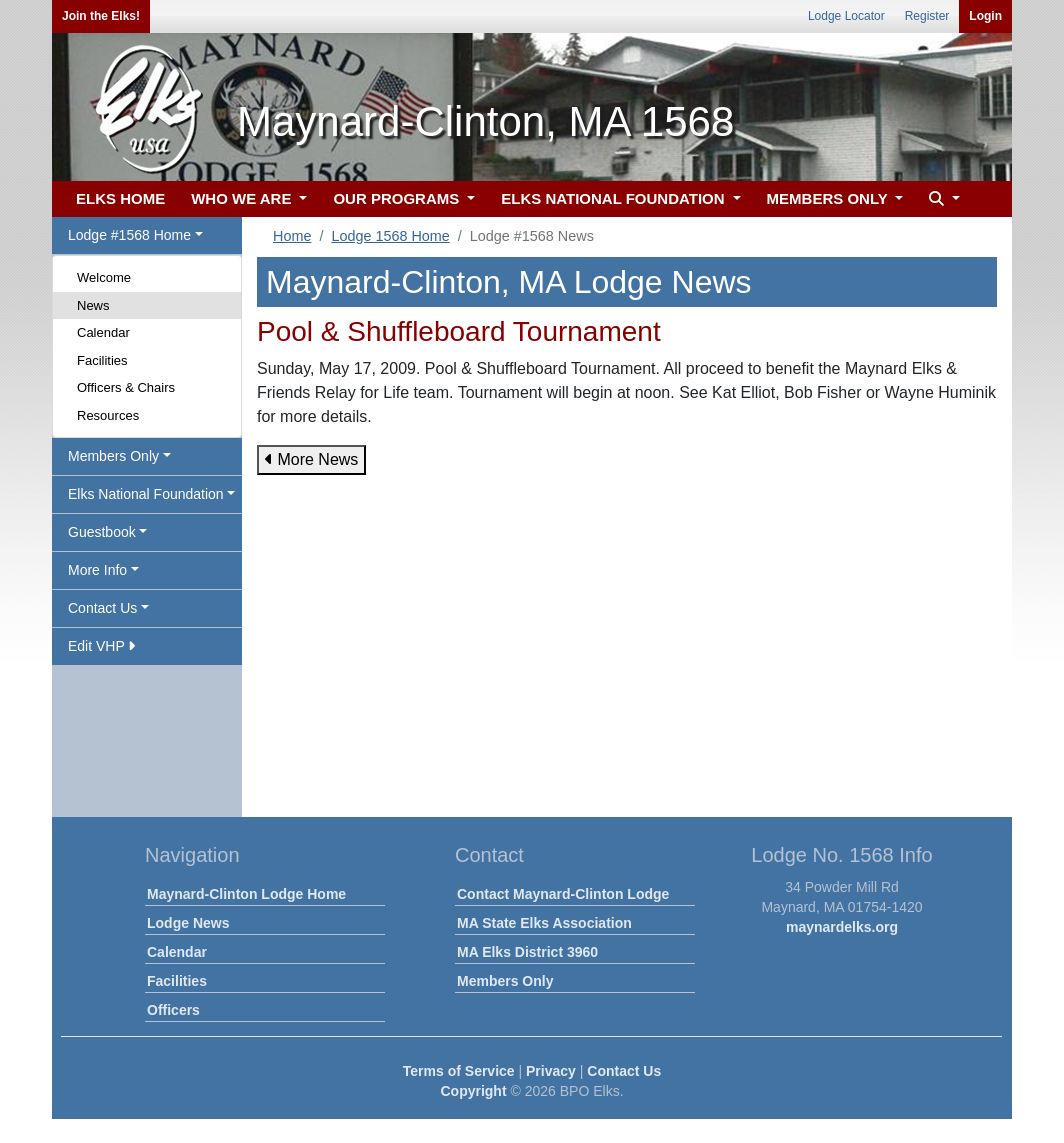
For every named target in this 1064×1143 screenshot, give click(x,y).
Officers (173, 1010)
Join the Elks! (101, 16)
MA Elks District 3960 (527, 952)
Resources (108, 415)
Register (927, 16)
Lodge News (188, 923)
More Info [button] (97, 570)
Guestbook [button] (102, 532)
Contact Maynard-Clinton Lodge (563, 894)
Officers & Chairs (126, 387)
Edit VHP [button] (101, 646)
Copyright (473, 1091)
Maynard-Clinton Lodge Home (246, 894)
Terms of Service (459, 1071)
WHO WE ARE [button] (243, 198)
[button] (942, 199)
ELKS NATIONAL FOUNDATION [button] (615, 198)
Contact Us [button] (102, 608)
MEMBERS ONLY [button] (829, 198)
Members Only (505, 981)
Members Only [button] (113, 456)
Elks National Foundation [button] (146, 494)
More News (311, 459)
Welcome (104, 277)
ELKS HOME (120, 198)
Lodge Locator (846, 16)
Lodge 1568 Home (390, 236)
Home (292, 236)
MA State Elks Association (544, 923)
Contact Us (624, 1071)
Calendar (103, 332)
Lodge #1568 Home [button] (129, 235)
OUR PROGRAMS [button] (398, 198)
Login (985, 16)
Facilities (102, 360)
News (93, 305)
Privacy (551, 1071)
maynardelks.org (842, 927)
